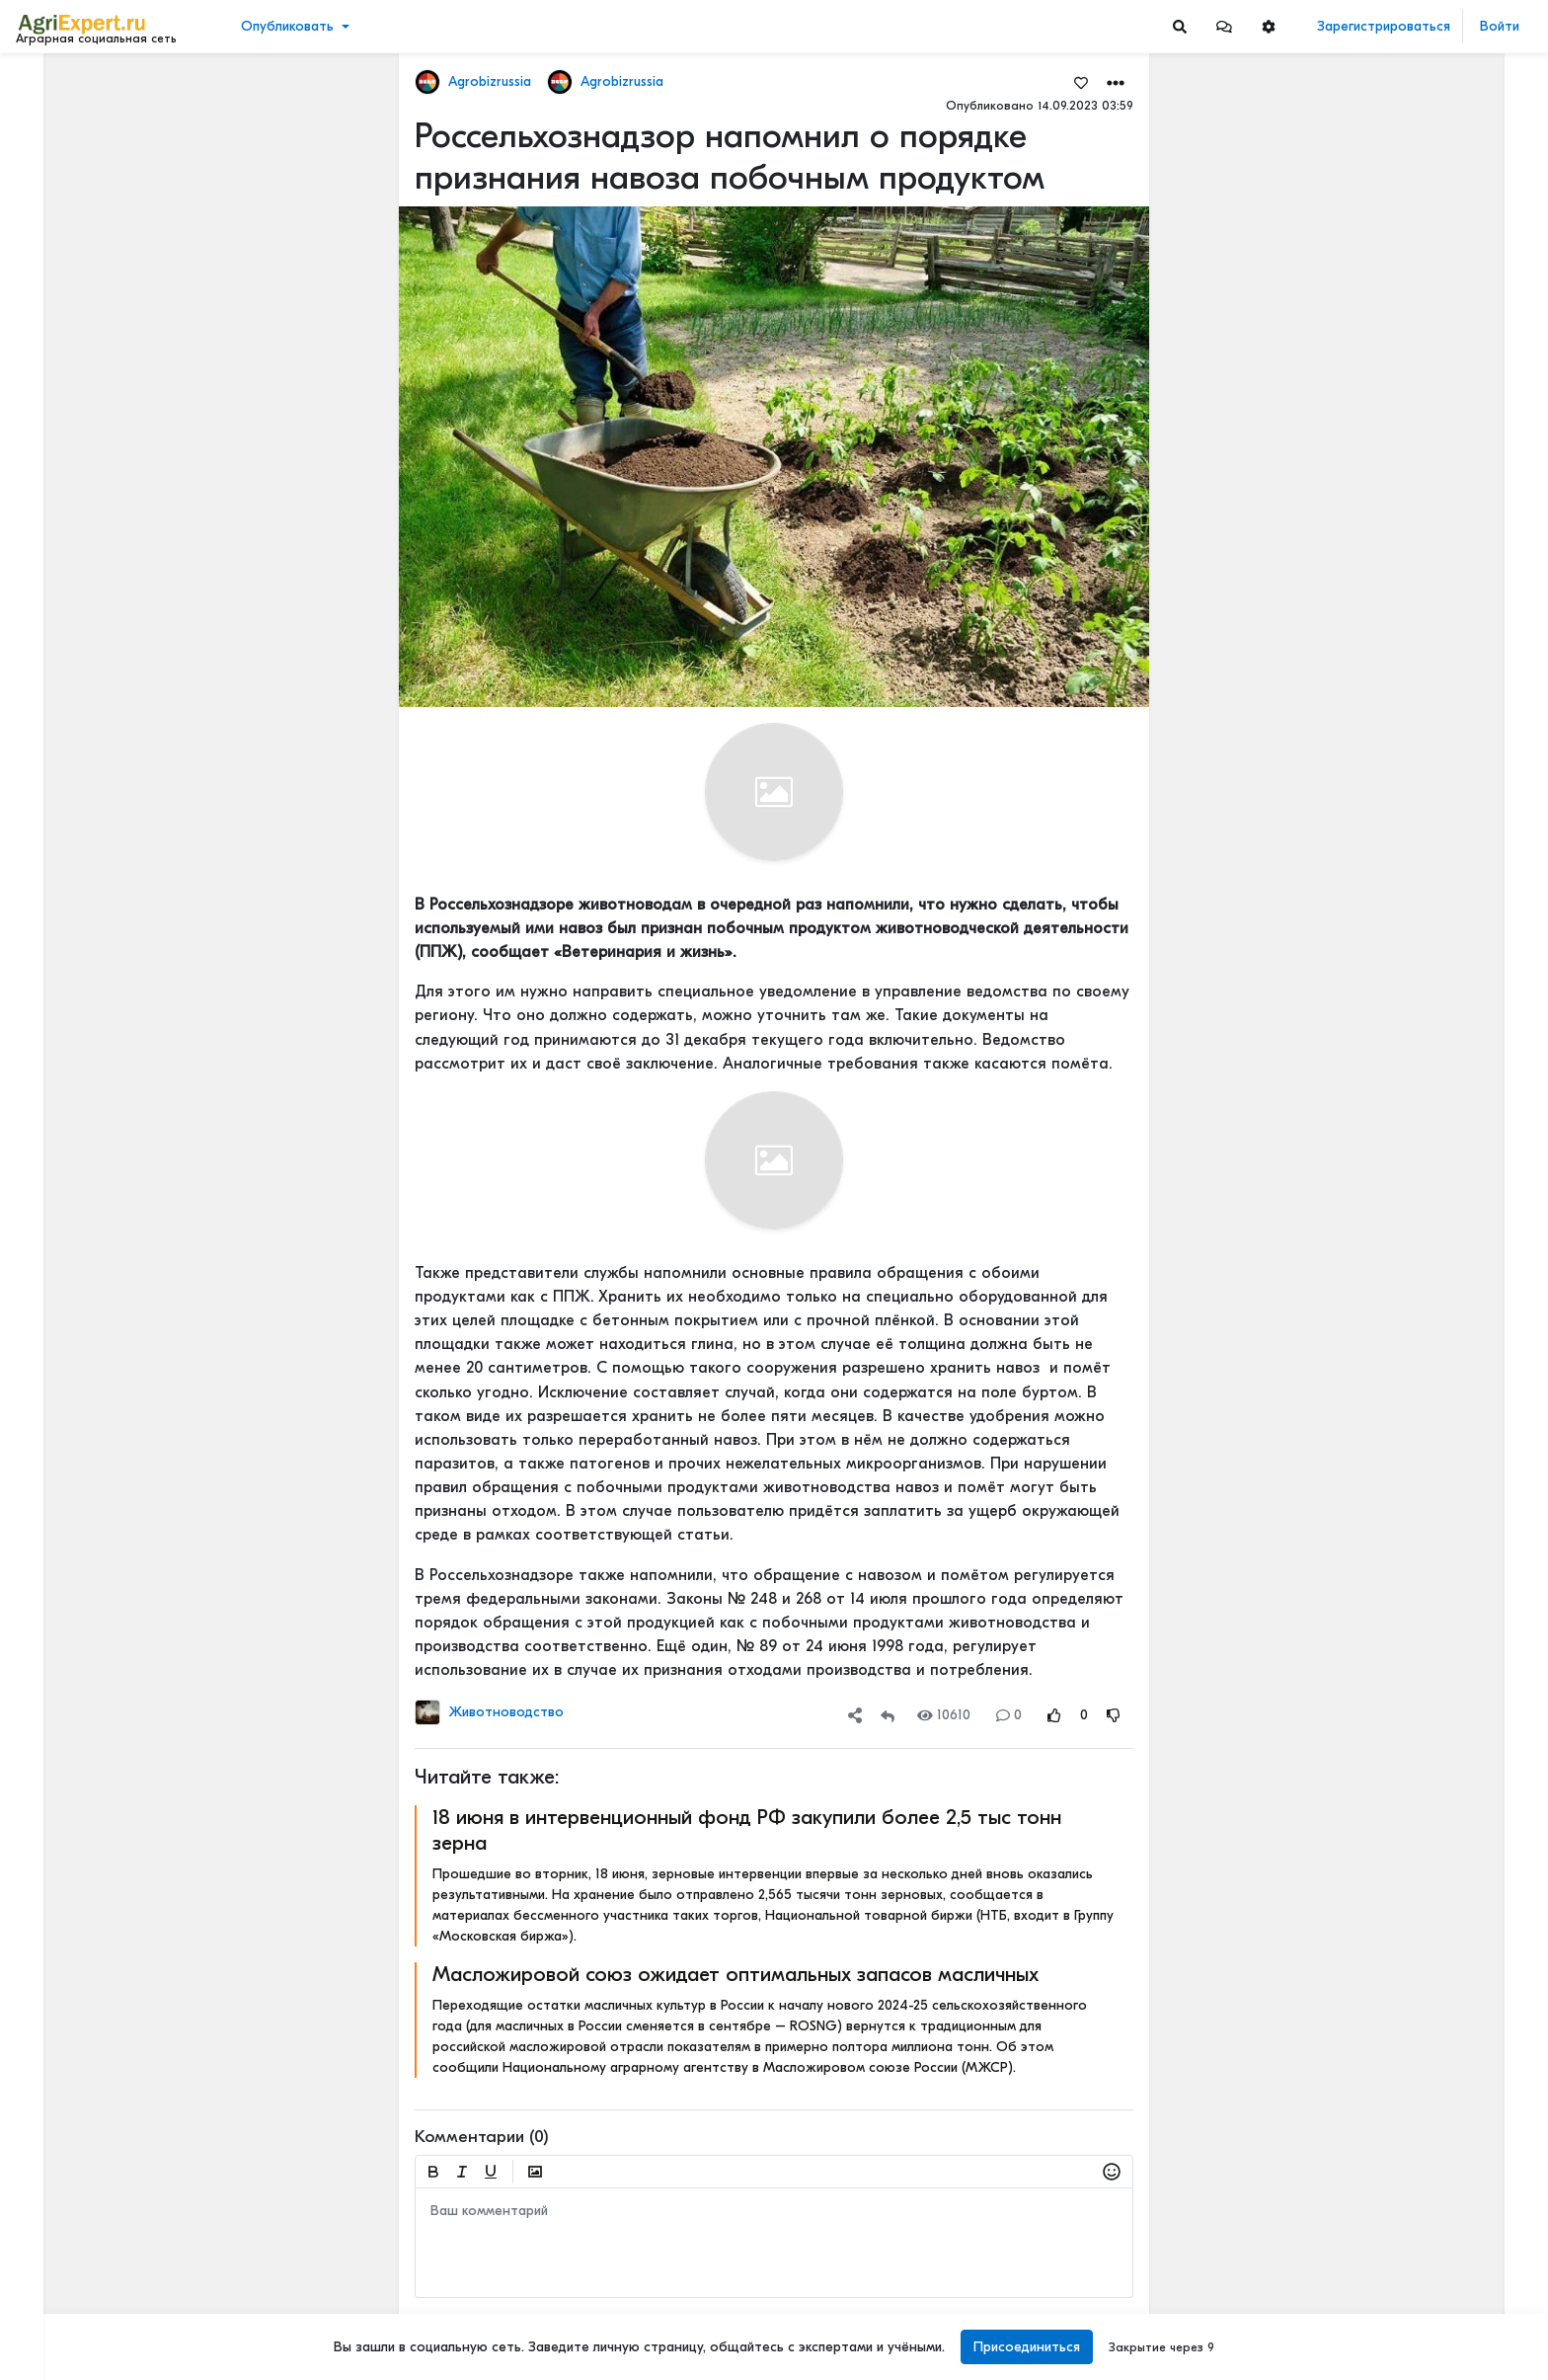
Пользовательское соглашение (115, 2237)
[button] (1224, 26)
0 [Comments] (1009, 1714)
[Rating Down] (1113, 1715)
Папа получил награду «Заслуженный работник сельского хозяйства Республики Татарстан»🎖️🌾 (1419, 2049)
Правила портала (77, 2257)
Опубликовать (287, 26)
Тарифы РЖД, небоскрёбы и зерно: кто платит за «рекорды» (1419, 546)
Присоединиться (1026, 2347)
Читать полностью (1361, 190)
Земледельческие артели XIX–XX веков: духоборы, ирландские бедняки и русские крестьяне (1419, 1588)
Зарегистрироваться (1383, 26)
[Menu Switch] (129, 2362)
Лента (45, 84)
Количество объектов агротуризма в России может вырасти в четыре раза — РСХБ (1419, 209)
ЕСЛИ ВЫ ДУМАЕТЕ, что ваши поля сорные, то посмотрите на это (1419, 323)
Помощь (48, 2320)
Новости (53, 115)
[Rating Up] (1054, 1715)
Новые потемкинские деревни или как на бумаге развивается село (1419, 773)
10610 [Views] (943, 1714)
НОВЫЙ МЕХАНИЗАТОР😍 (1391, 416)
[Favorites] (1081, 82)
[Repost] (887, 1715)
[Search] (1180, 26)
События (54, 176)
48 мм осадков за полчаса (1391, 639)
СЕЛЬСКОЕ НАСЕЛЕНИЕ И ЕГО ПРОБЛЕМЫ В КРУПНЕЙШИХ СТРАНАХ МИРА (1419, 1433)
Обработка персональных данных (126, 2216)
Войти (1499, 26)
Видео (45, 145)
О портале (56, 2278)
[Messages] (1224, 26)
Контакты (52, 2299)
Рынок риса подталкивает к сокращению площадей (1419, 949)
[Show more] (133, 454)
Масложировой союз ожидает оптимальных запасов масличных (735, 1974)
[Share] (855, 1715)
